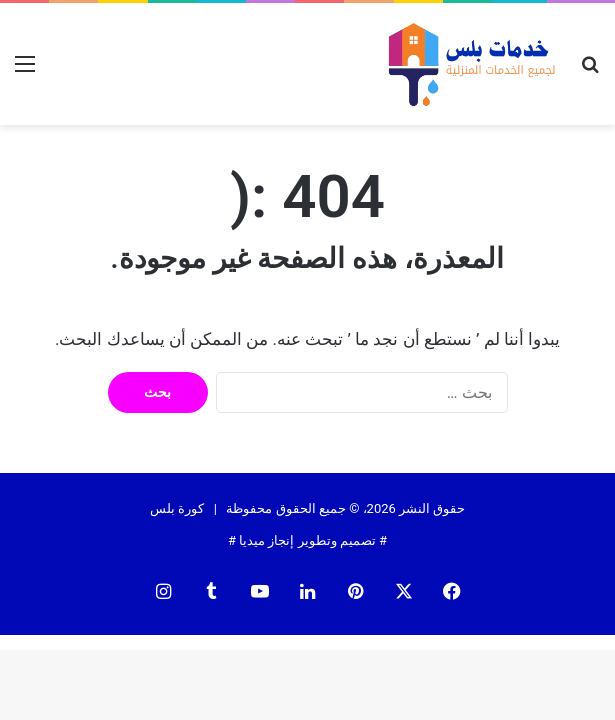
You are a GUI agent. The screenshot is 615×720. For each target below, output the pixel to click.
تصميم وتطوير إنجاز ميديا (307, 540)
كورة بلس (177, 508)
